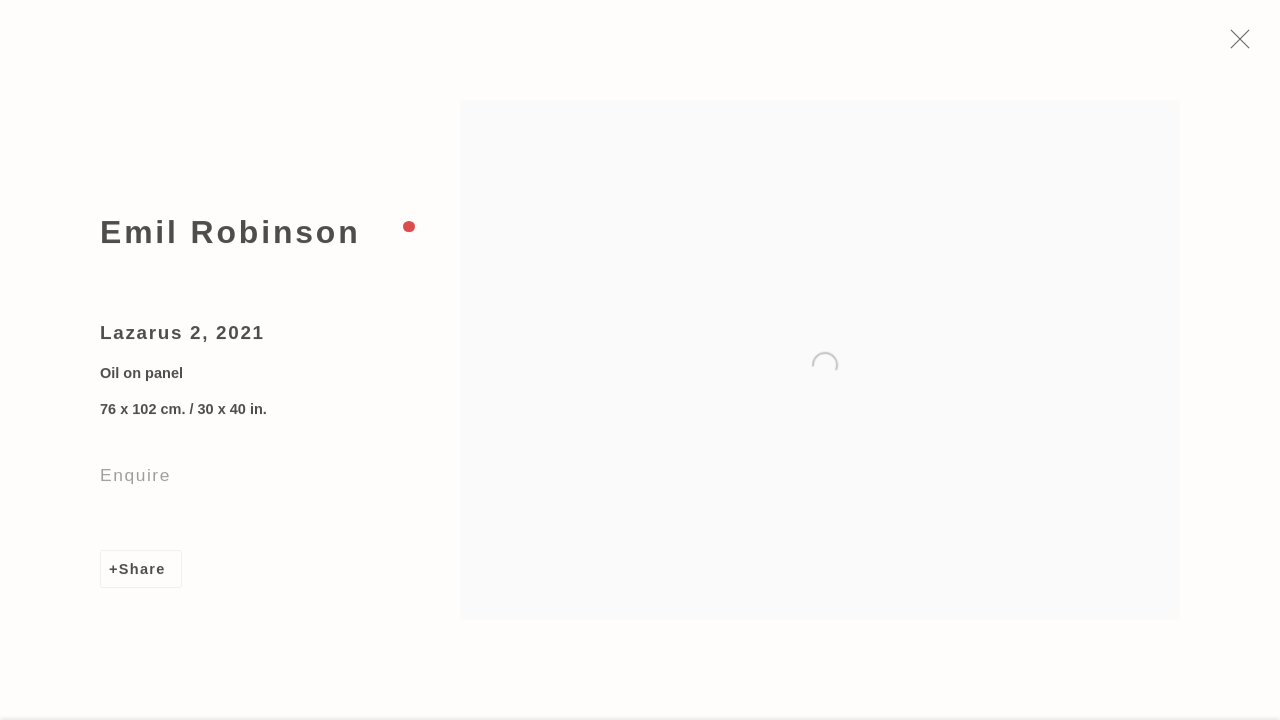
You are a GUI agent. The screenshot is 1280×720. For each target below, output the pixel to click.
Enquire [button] (135, 479)
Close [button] (1244, 45)
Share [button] (142, 573)
